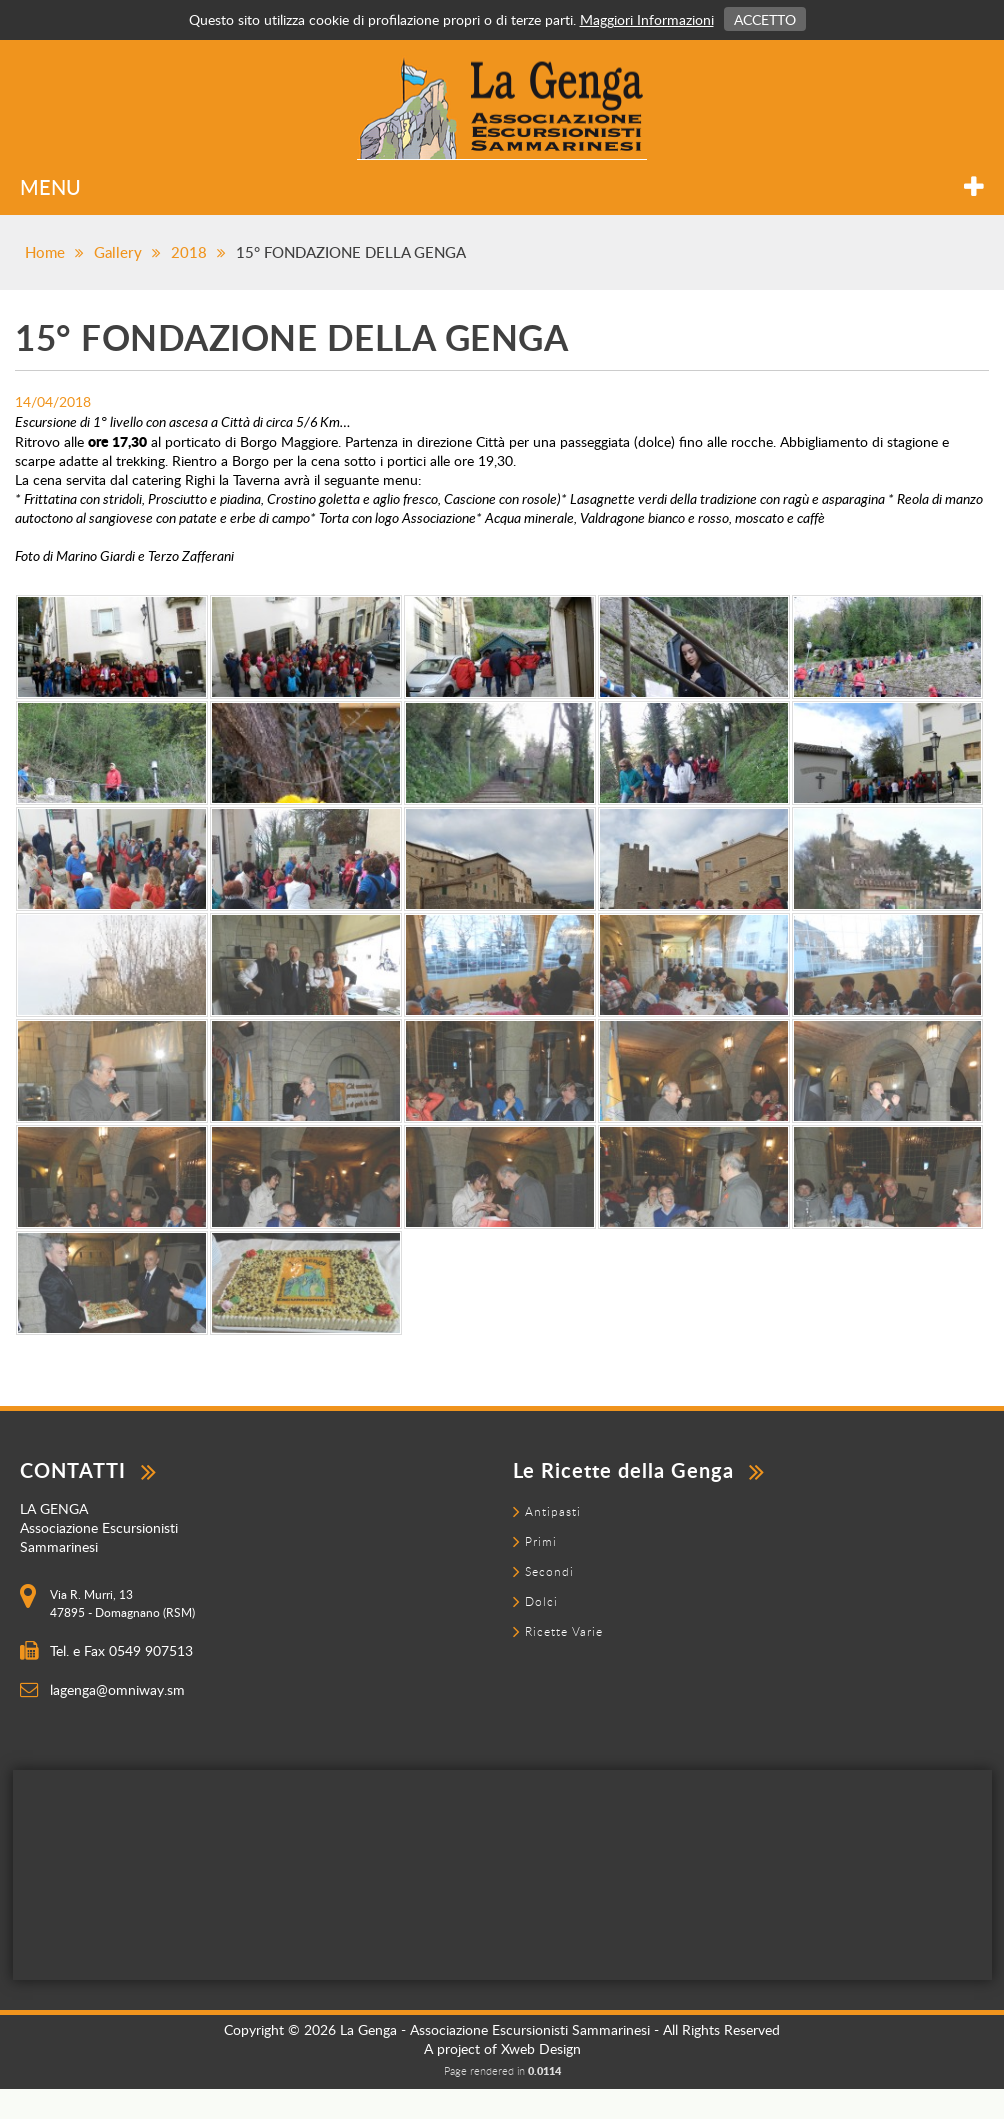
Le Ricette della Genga (639, 1470)
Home (45, 252)
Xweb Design (541, 2048)
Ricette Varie (564, 1631)
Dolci (541, 1601)
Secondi (549, 1571)
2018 (189, 252)
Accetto (765, 19)
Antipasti (553, 1511)
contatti (88, 1470)
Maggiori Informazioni (647, 19)
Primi (541, 1541)
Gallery (118, 252)
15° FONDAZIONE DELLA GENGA (351, 252)
